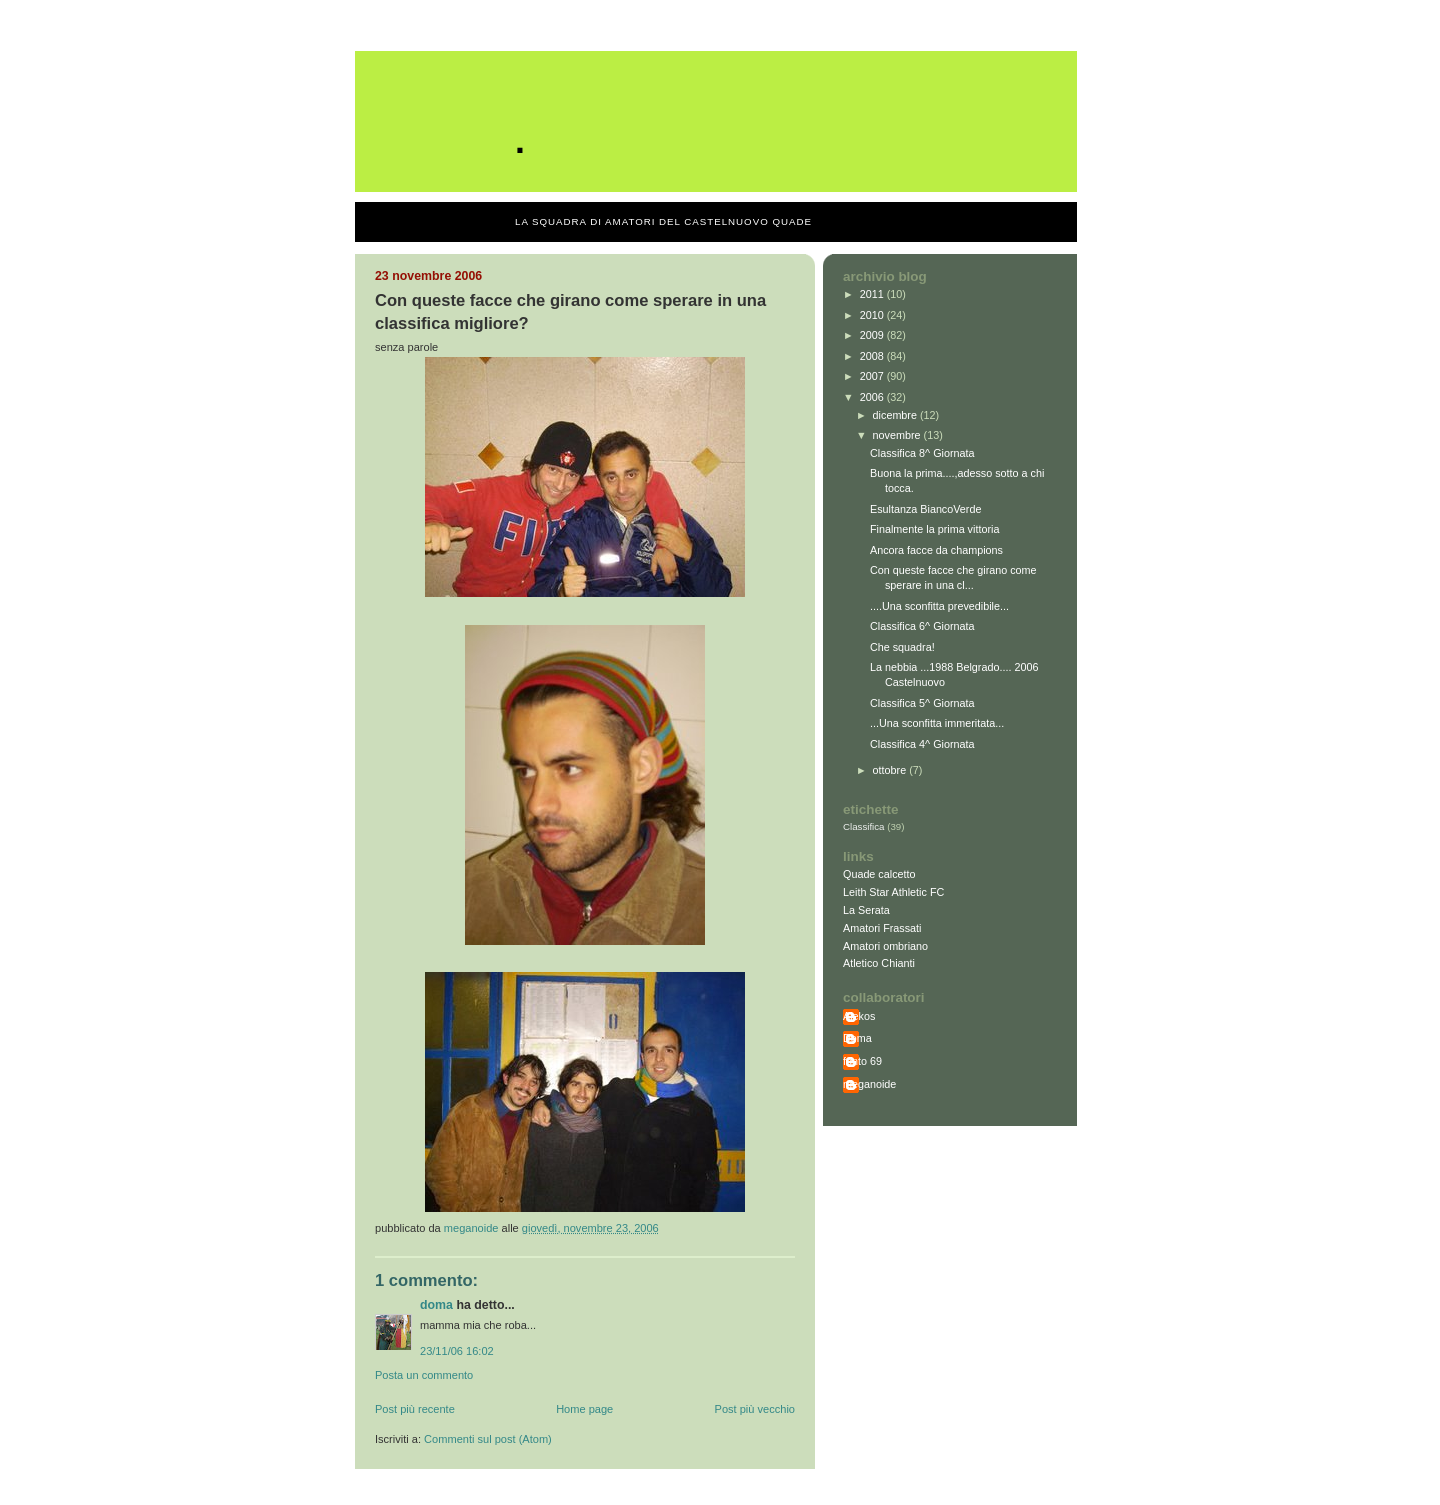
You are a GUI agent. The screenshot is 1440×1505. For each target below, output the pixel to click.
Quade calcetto (879, 874)
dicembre (896, 415)
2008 (873, 356)
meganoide (869, 1084)
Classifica (864, 826)
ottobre (891, 770)
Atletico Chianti (879, 963)
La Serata (866, 910)
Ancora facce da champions (936, 550)
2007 (873, 376)
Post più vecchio (755, 1409)
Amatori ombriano (885, 946)
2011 (873, 294)
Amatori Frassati (882, 928)
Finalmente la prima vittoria (934, 529)
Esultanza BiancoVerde (925, 509)
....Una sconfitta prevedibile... (939, 606)
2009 (873, 335)
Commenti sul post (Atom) (488, 1439)
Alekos (859, 1016)
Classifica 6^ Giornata (922, 626)
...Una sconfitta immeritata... (937, 723)
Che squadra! (902, 647)
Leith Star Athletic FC (893, 892)
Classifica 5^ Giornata (922, 703)
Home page (584, 1409)
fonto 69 (862, 1061)
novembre (898, 435)
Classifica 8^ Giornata (922, 453)
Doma (436, 1305)
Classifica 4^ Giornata (922, 744)
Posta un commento (424, 1375)
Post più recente (415, 1409)
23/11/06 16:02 (457, 1351)
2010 (873, 315)
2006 (873, 397)
